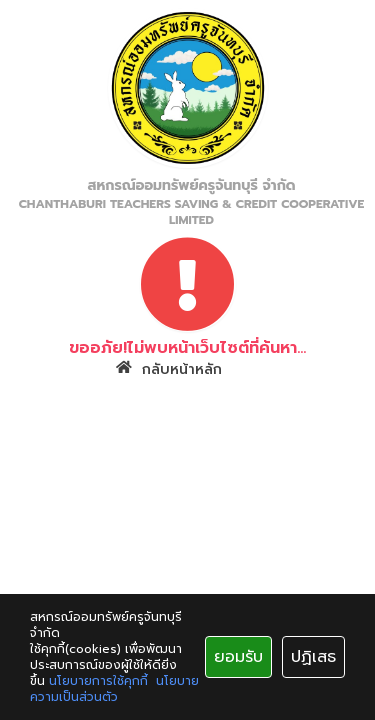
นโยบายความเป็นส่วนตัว (114, 689)
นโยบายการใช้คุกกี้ (98, 681)
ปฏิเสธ (313, 657)
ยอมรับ (238, 657)
